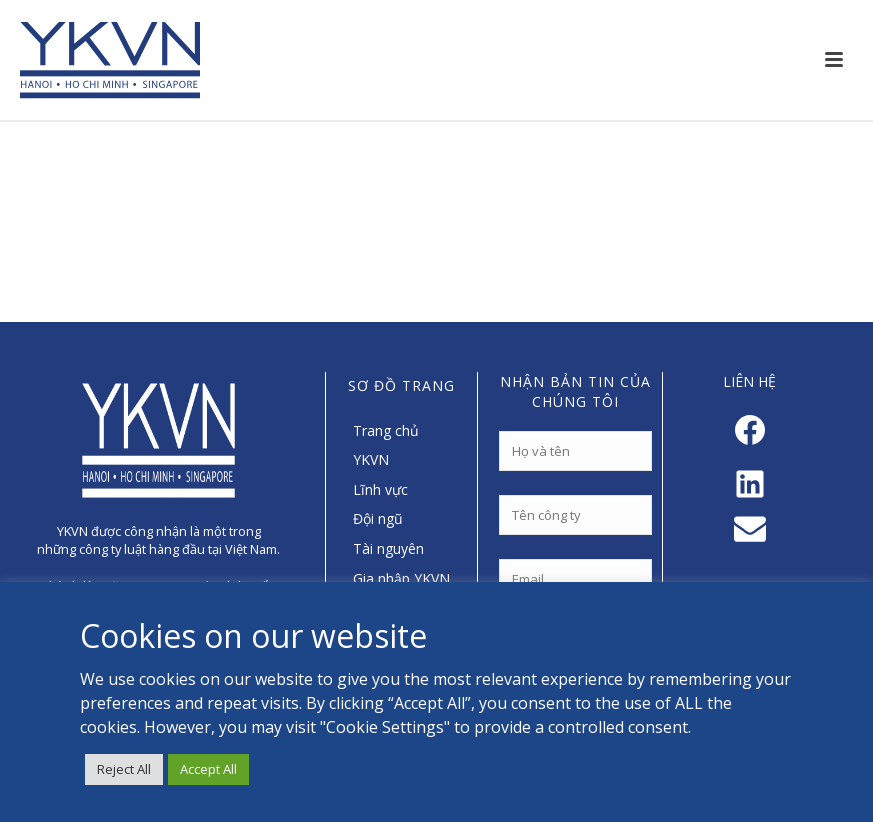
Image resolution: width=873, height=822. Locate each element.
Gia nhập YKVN (401, 578)
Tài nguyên (388, 548)
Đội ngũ (378, 518)
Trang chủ (386, 430)
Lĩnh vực (380, 489)
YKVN (371, 459)
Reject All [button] (124, 769)
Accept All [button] (208, 769)
